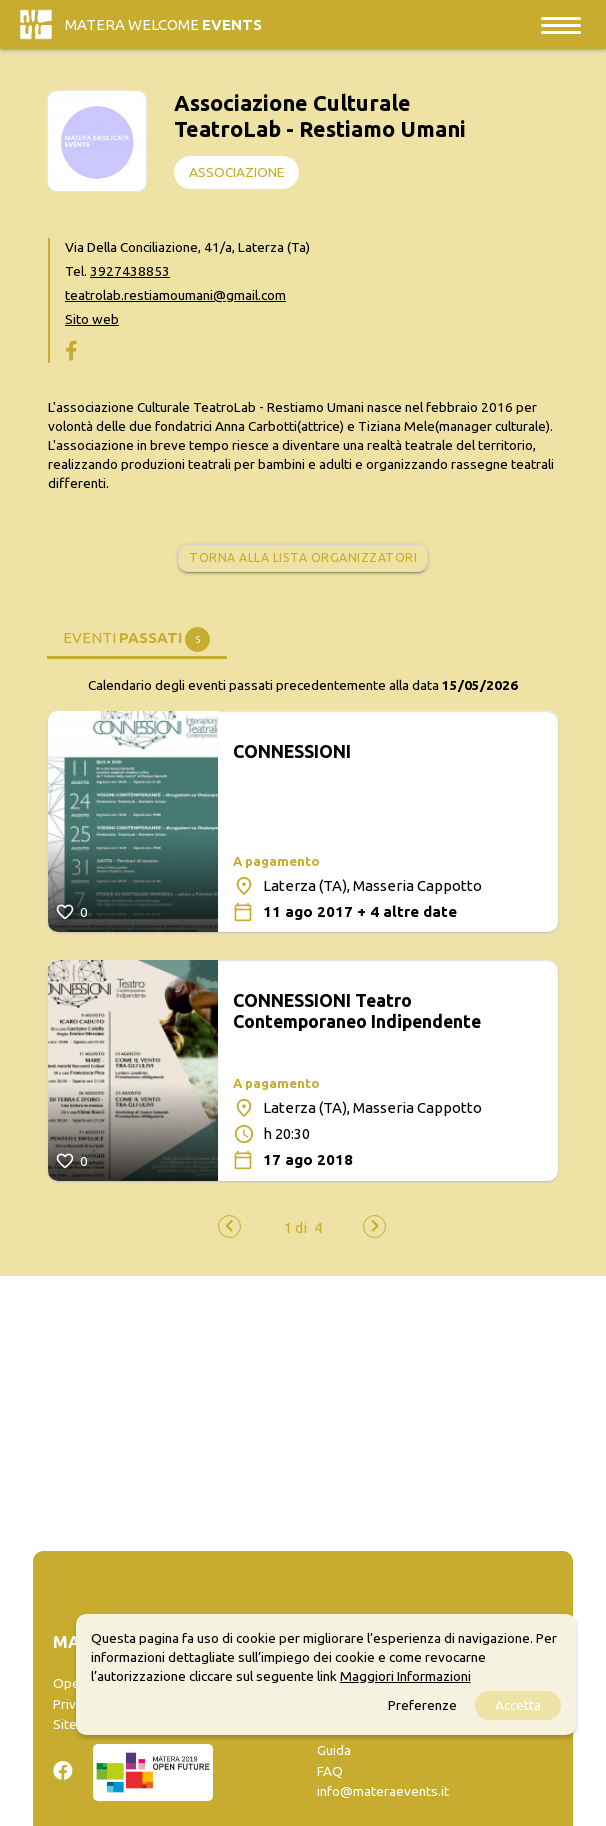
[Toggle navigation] (561, 24)
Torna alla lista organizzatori (303, 557)
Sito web (92, 319)
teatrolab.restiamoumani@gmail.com (175, 295)
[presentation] (229, 1226)
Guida (334, 1750)
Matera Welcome (163, 24)
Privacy (74, 1704)
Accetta (518, 1705)
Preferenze (422, 1705)
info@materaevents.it (383, 1791)
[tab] (137, 636)
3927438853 (130, 271)
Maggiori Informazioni (405, 1676)
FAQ (330, 1771)
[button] (295, 1227)
